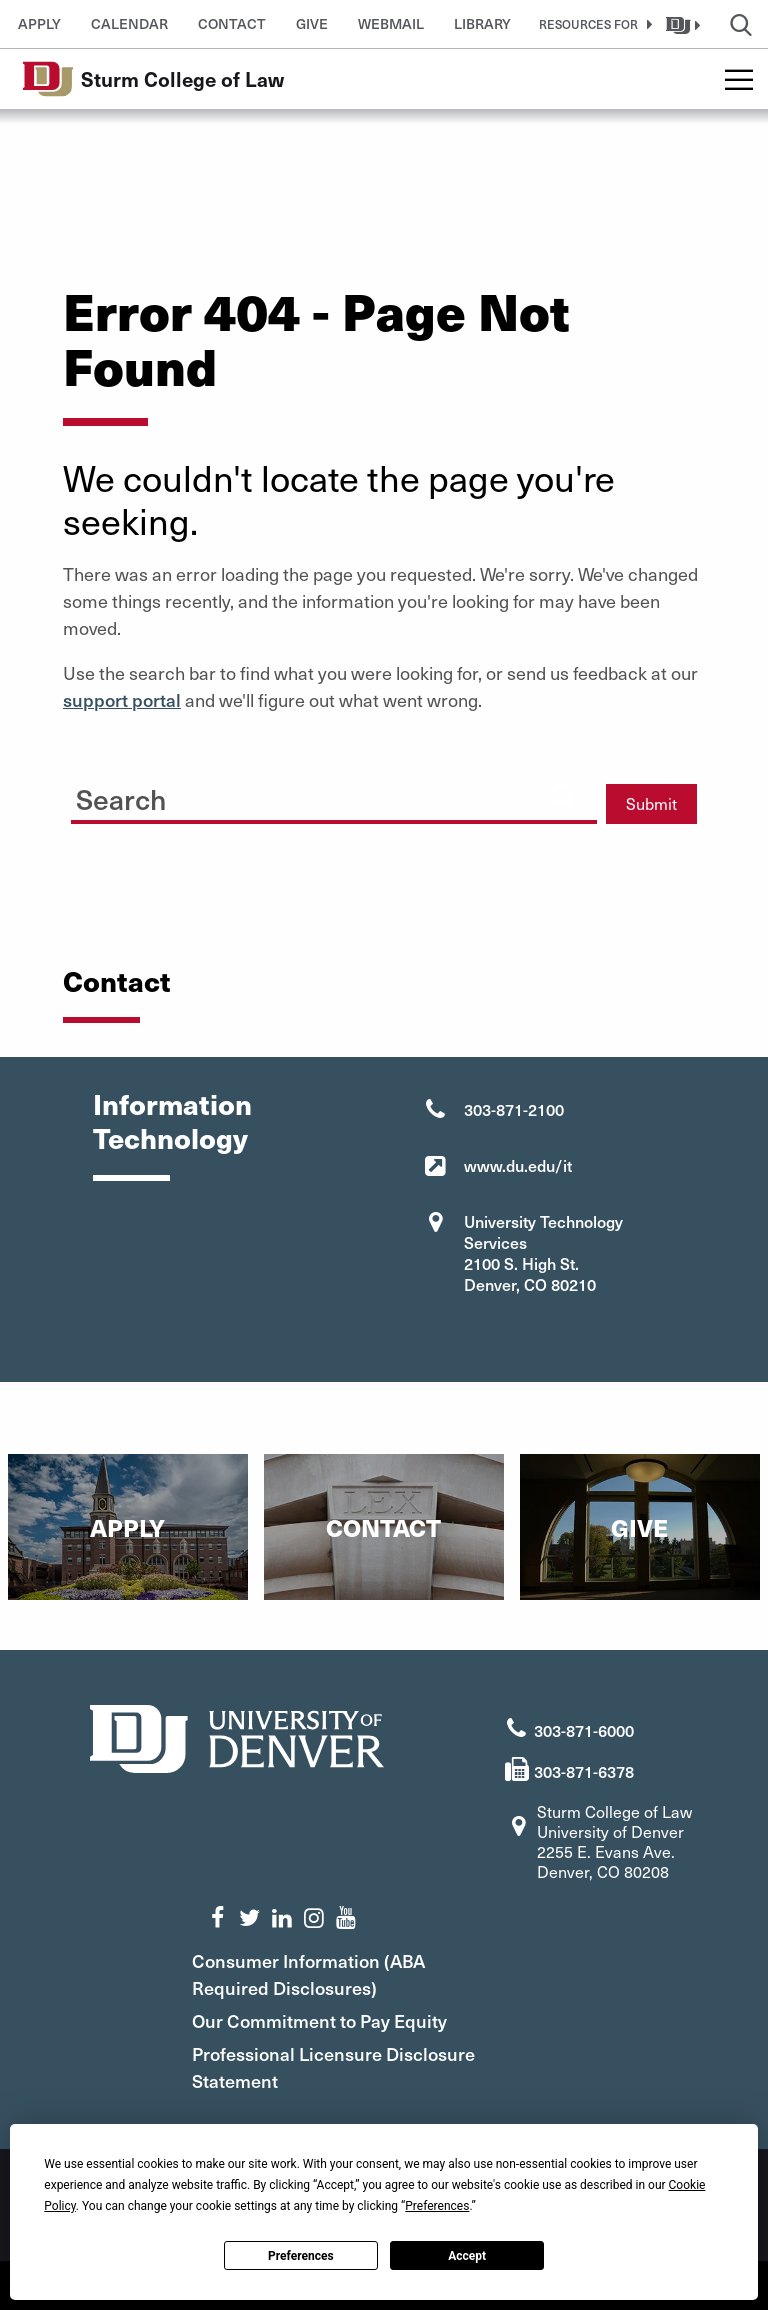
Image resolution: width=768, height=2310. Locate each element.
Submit (651, 803)
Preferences (301, 2256)
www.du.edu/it (518, 1165)
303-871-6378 (584, 1769)
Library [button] (482, 23)
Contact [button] (232, 23)
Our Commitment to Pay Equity (340, 2018)
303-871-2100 (514, 1109)
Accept (467, 2256)
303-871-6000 (584, 1728)
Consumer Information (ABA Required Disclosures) (329, 1972)
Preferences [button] (437, 2206)
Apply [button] (39, 23)
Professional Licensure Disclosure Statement (354, 2065)
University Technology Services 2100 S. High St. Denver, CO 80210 (543, 1252)
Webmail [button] (391, 23)
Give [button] (312, 23)
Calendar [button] (129, 23)
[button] (592, 24)
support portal (122, 699)
